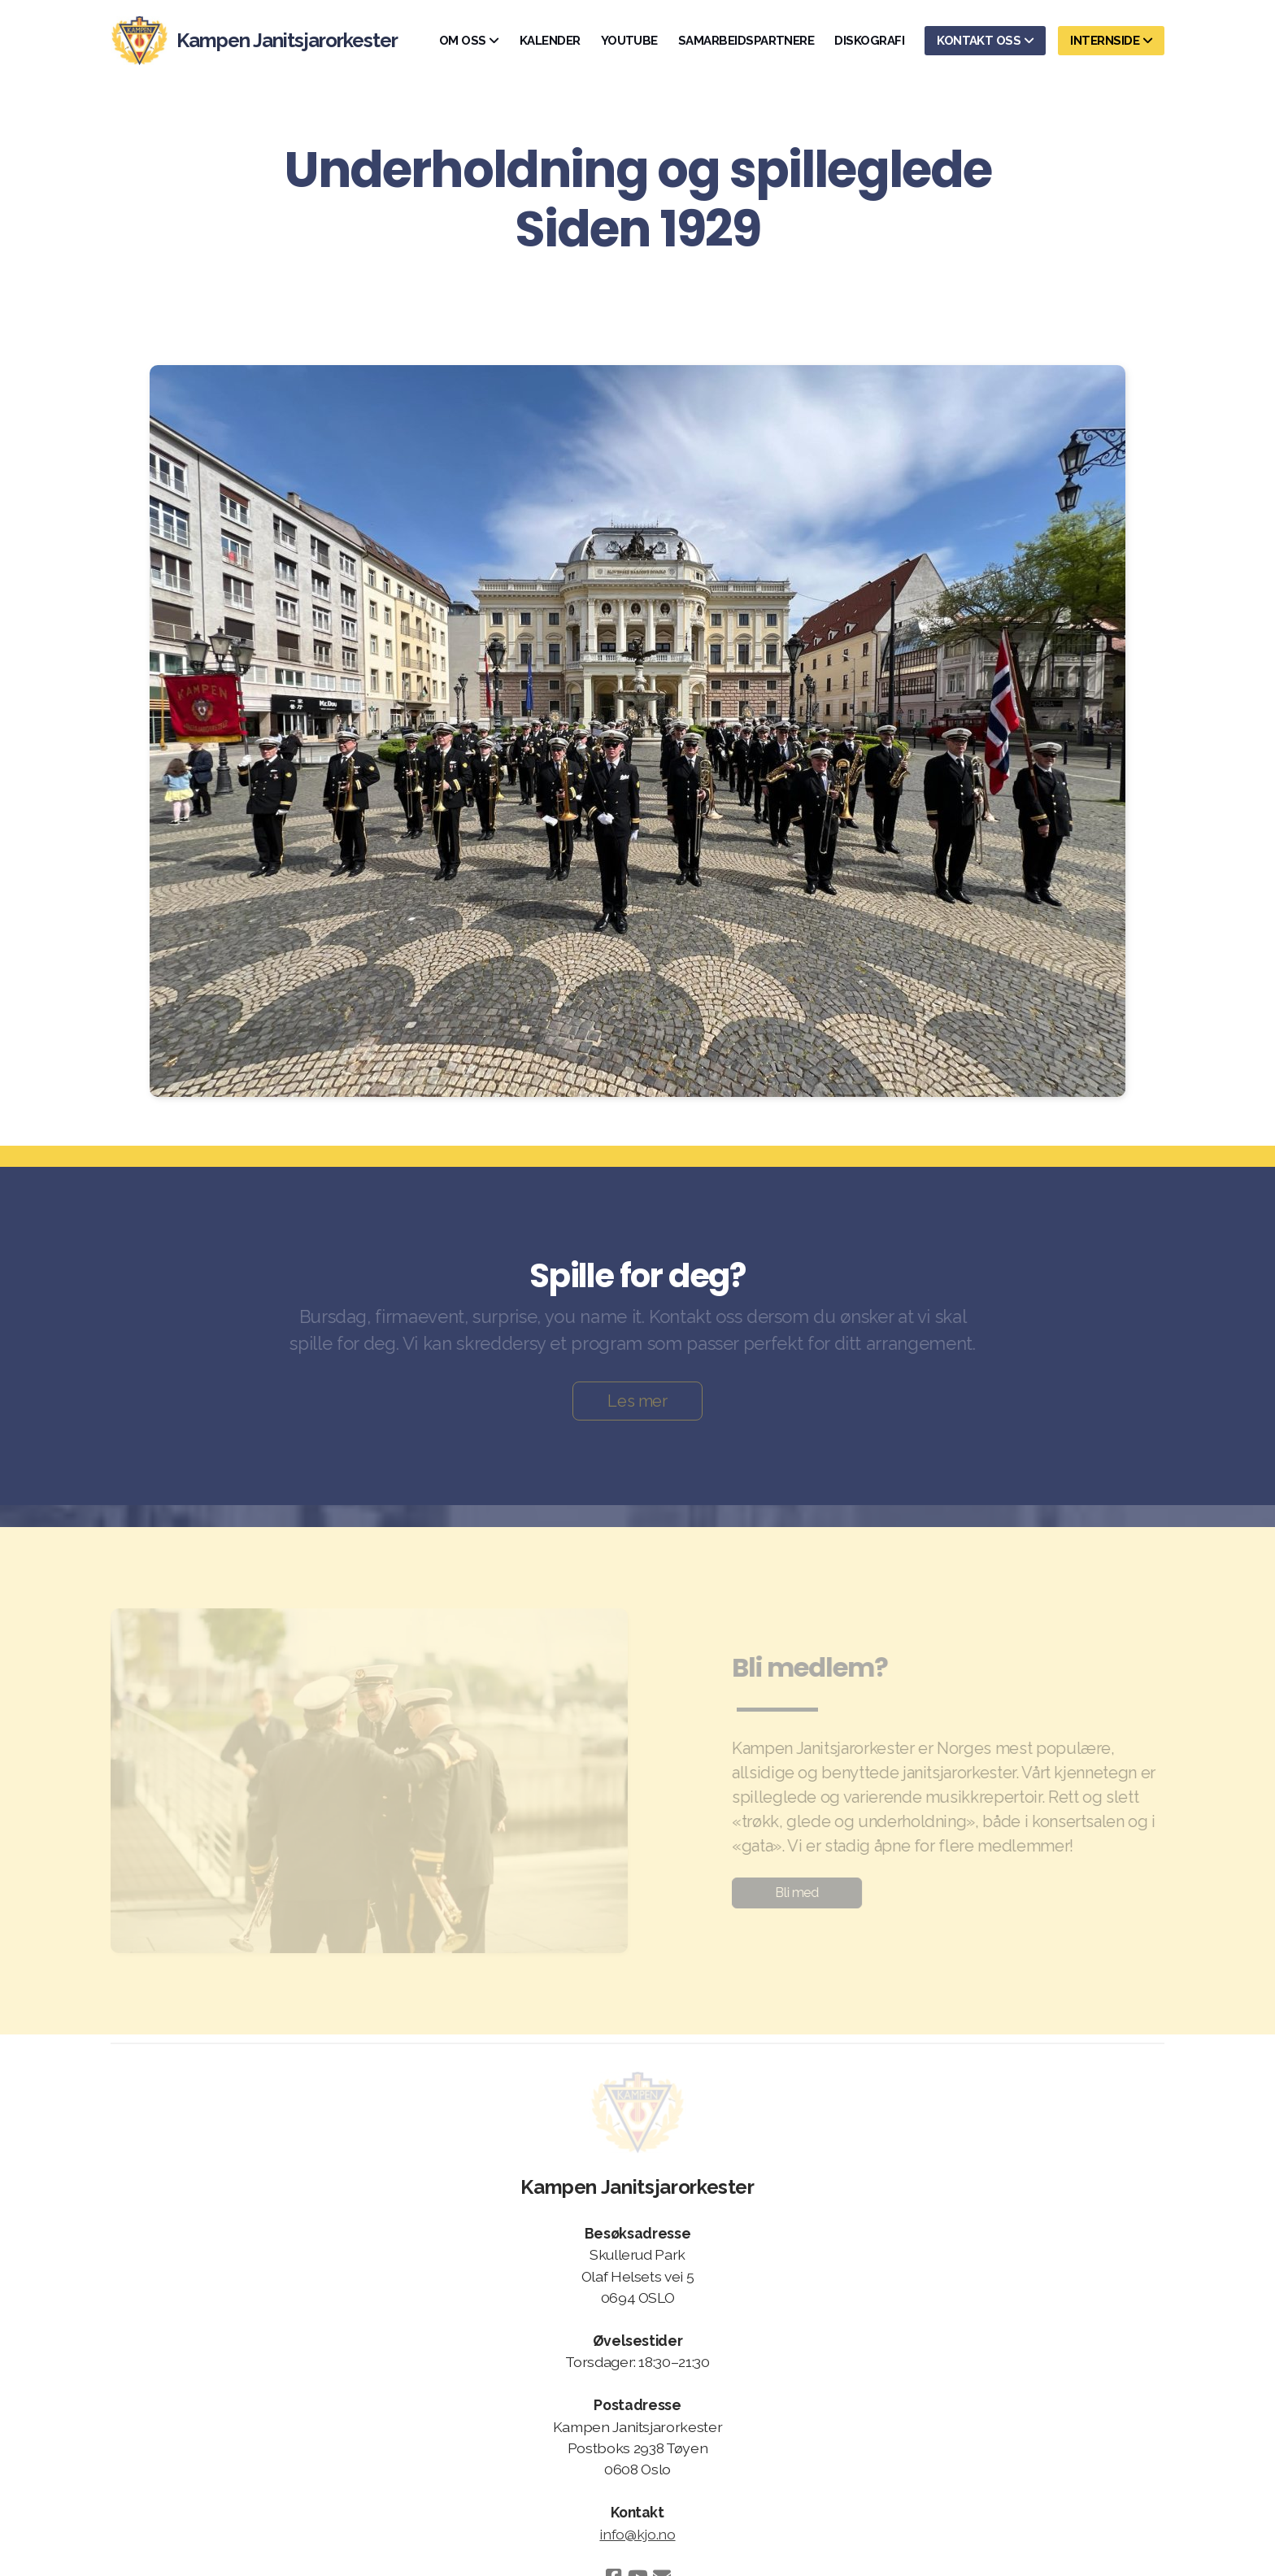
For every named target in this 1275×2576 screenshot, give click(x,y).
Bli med (794, 1892)
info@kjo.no (637, 2534)
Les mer (637, 1404)
